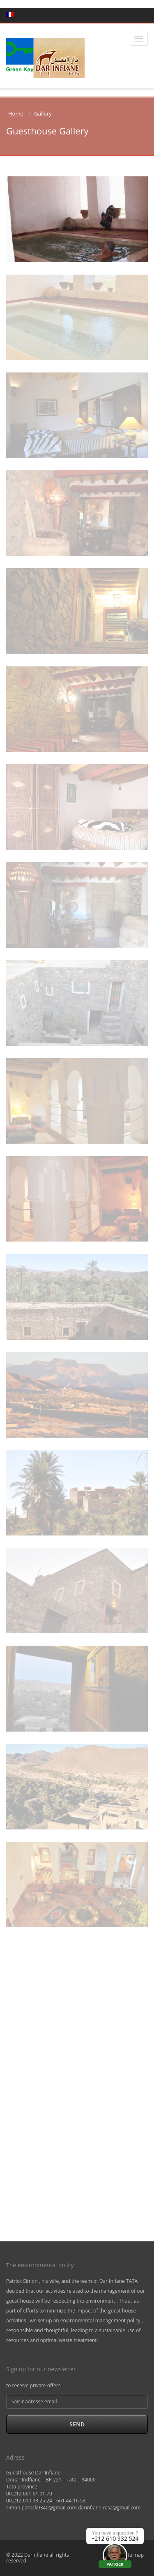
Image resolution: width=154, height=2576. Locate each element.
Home (15, 113)
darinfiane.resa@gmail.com (109, 2507)
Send (77, 2424)
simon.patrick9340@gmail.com (41, 2507)
